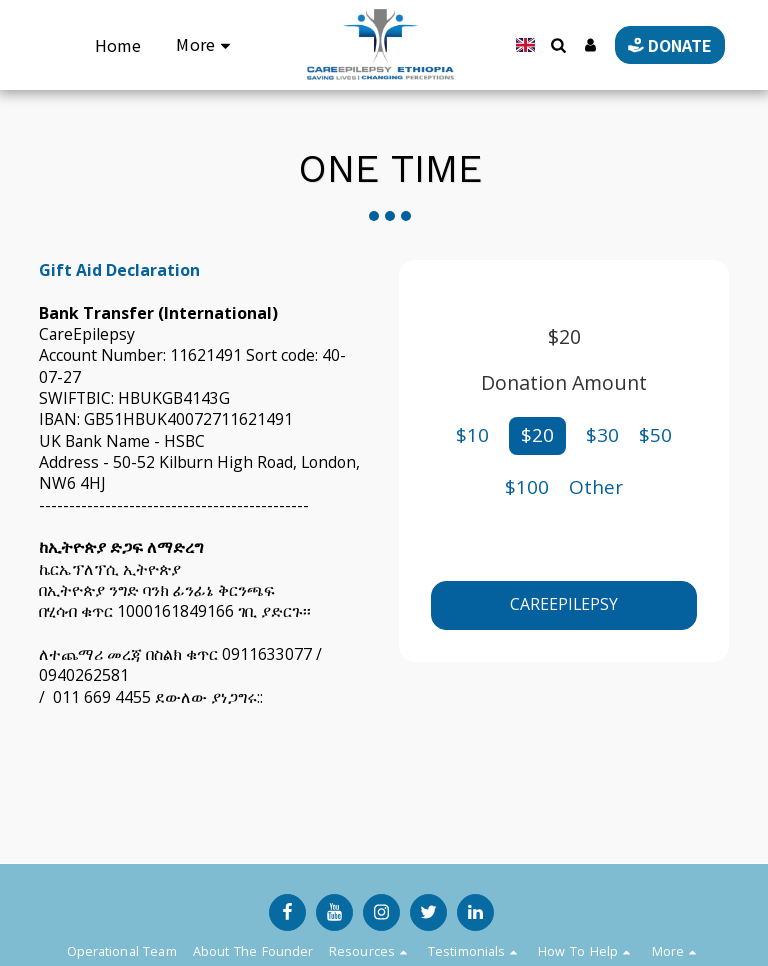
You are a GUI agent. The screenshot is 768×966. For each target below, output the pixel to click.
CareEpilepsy (564, 604)
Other (596, 487)
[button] (550, 45)
